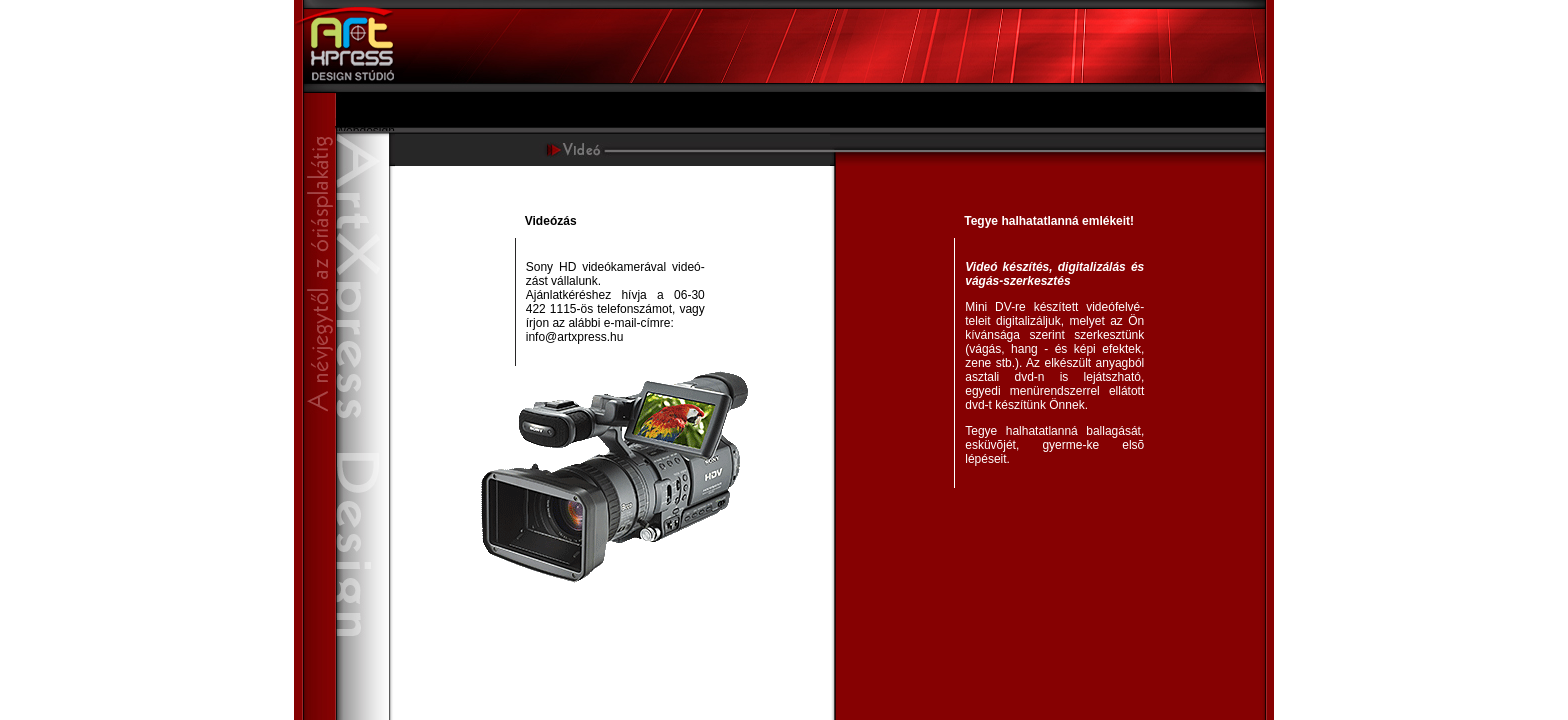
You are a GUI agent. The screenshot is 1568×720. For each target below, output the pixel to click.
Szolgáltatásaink (378, 117)
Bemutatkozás (373, 103)
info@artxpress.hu (575, 337)
